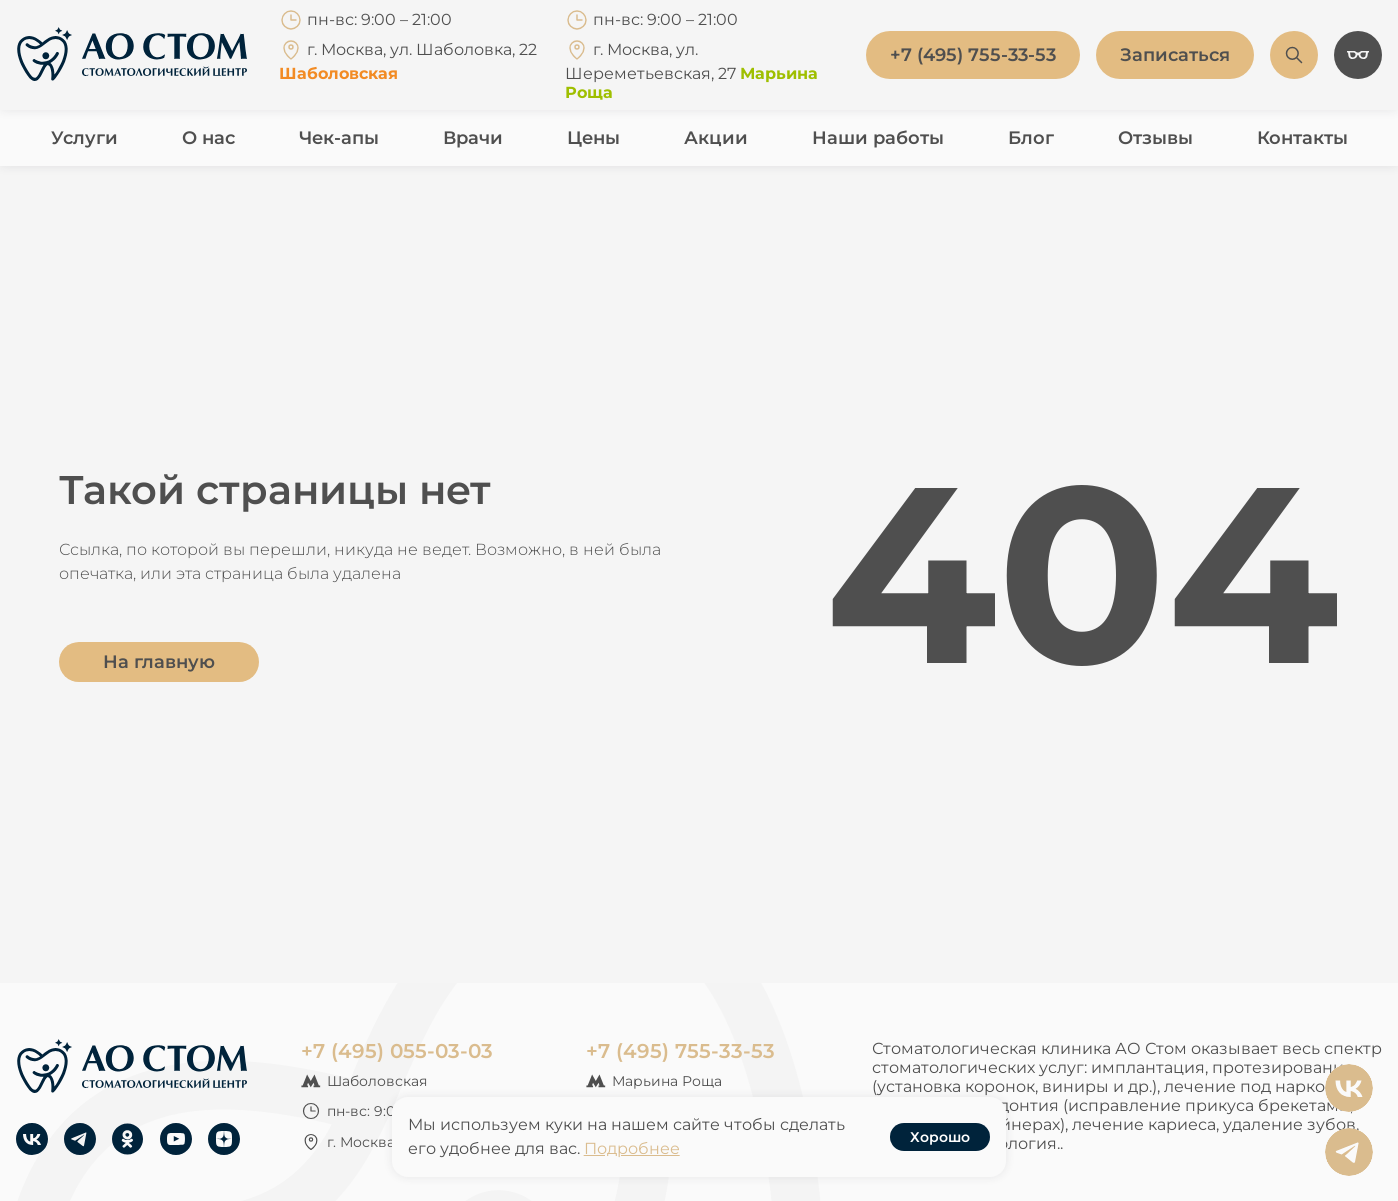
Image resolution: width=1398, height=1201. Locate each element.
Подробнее (632, 1148)
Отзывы (1155, 138)
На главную (159, 662)
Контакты (1302, 138)
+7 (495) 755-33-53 (680, 1051)
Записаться (1175, 55)
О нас (208, 138)
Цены (593, 138)
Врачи (473, 138)
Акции (716, 138)
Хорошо (940, 1137)
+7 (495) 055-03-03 (397, 1051)
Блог (1031, 138)
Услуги (84, 138)
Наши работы (878, 138)
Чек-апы (339, 138)
